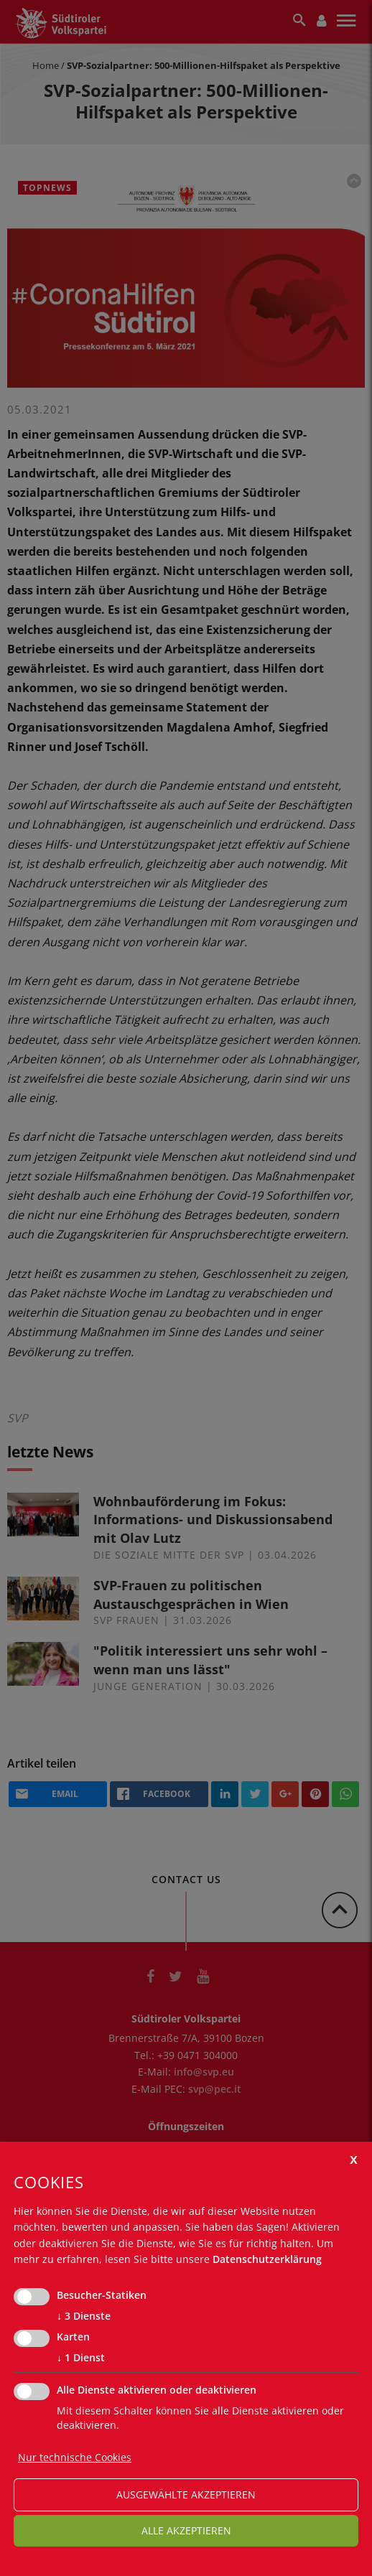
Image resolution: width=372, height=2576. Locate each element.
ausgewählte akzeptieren (186, 2494)
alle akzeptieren (186, 2530)
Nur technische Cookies (74, 2457)
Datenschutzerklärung (267, 2259)
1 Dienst (81, 2358)
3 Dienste (84, 2316)
